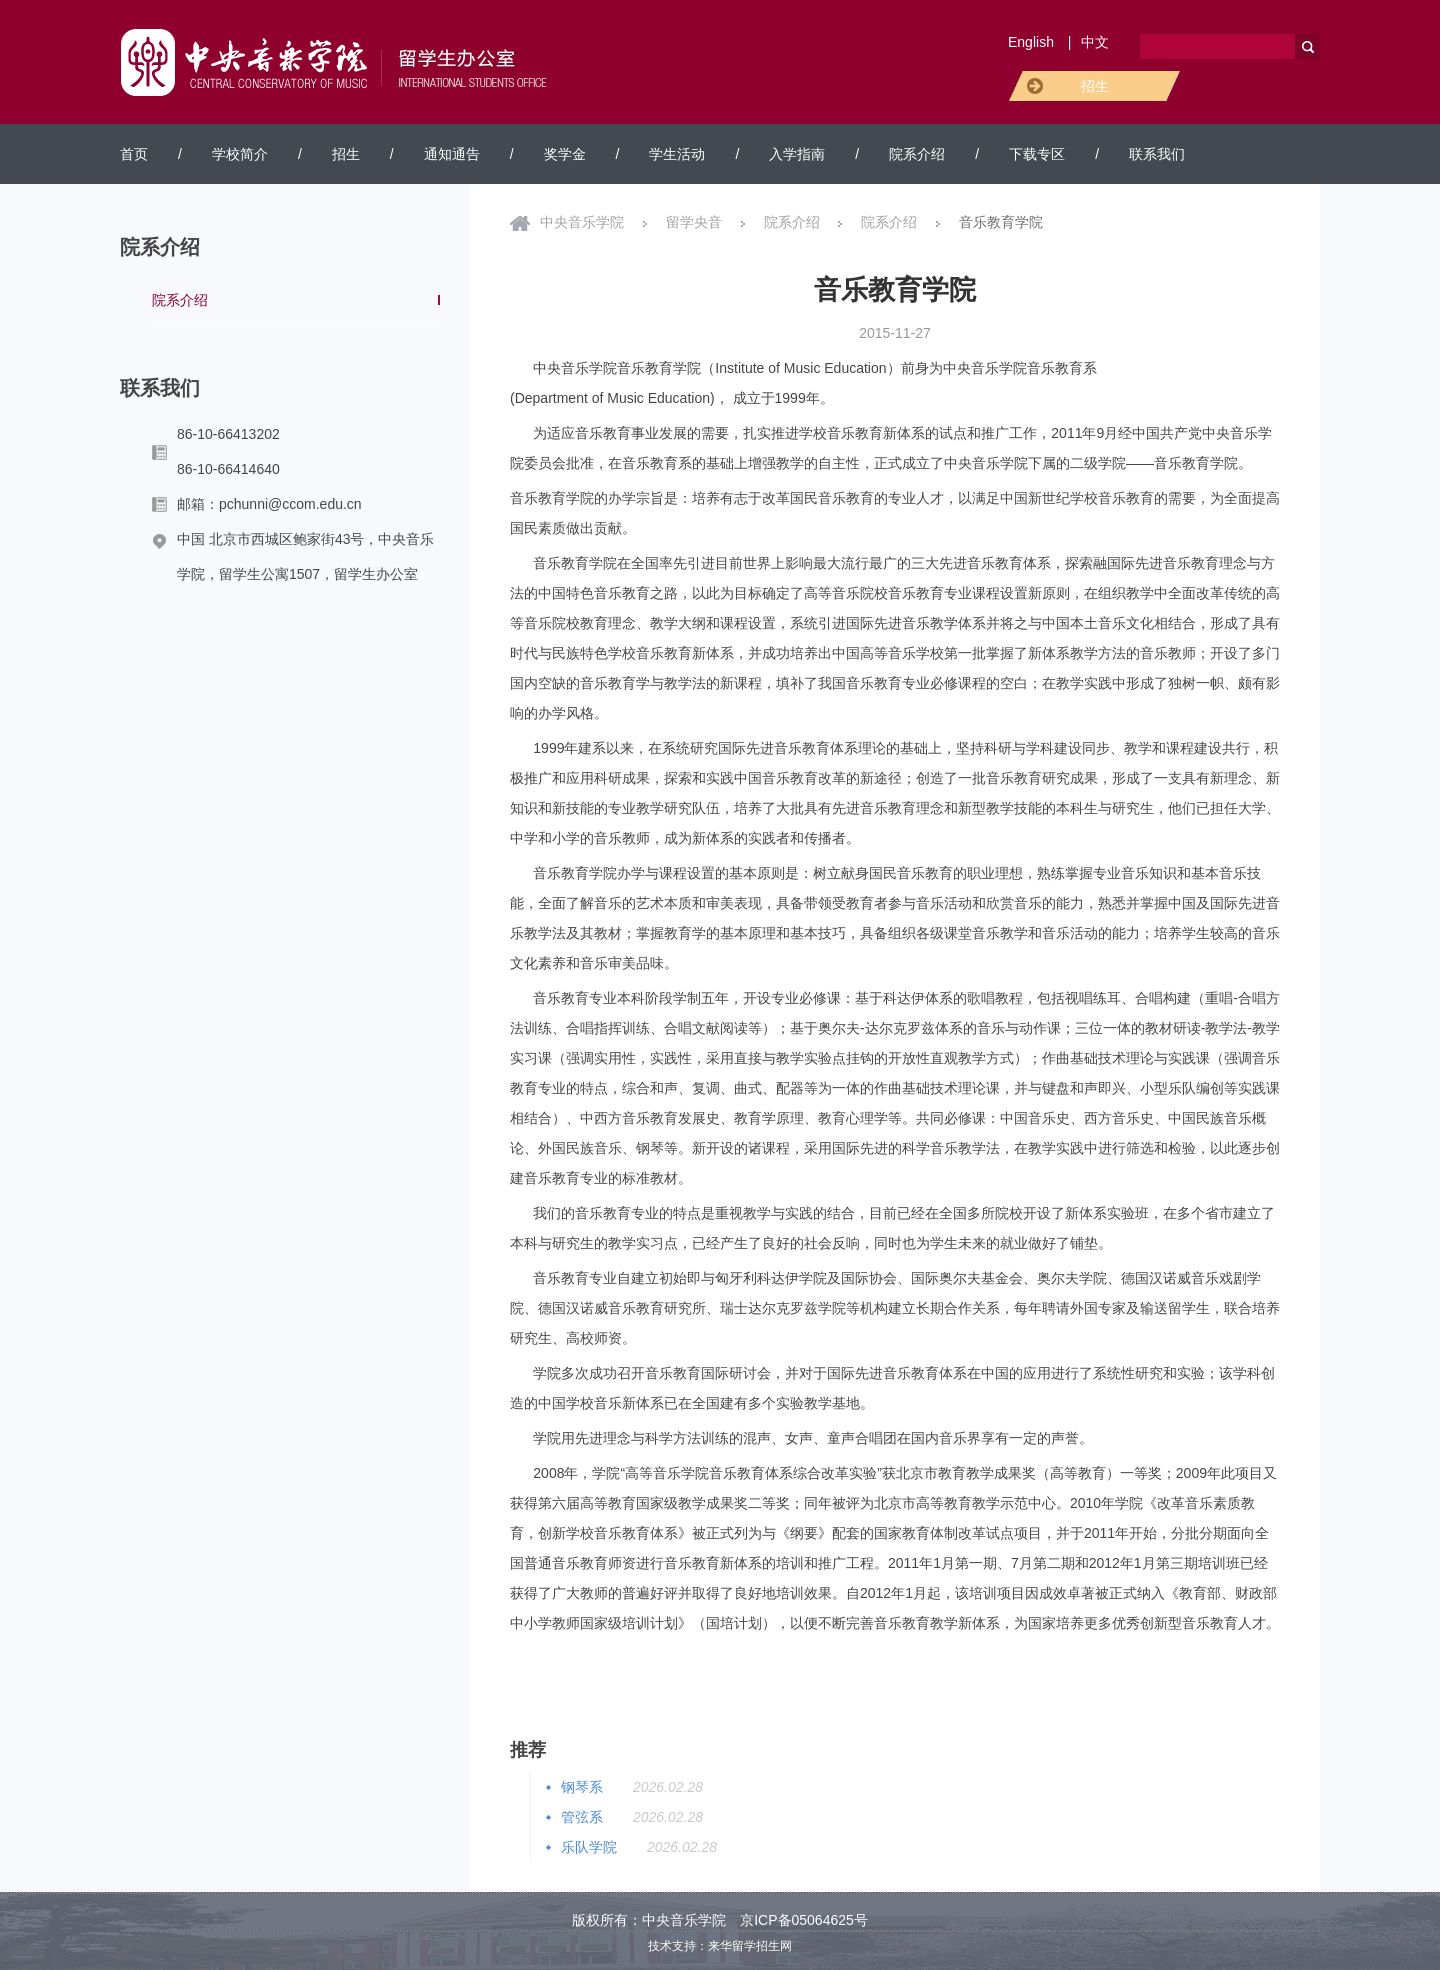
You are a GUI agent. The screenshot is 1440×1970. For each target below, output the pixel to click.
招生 (1095, 86)
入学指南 (797, 154)
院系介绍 (917, 154)
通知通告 (452, 154)
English (1031, 42)
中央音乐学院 (582, 222)
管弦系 (582, 1817)
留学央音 (694, 222)
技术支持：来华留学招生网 (720, 1946)
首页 (134, 154)
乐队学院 (589, 1847)
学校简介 (240, 154)
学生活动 (677, 154)
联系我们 (1157, 154)
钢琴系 (582, 1787)
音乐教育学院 (1001, 222)
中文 (1095, 42)
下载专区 (1037, 154)
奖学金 (565, 154)
